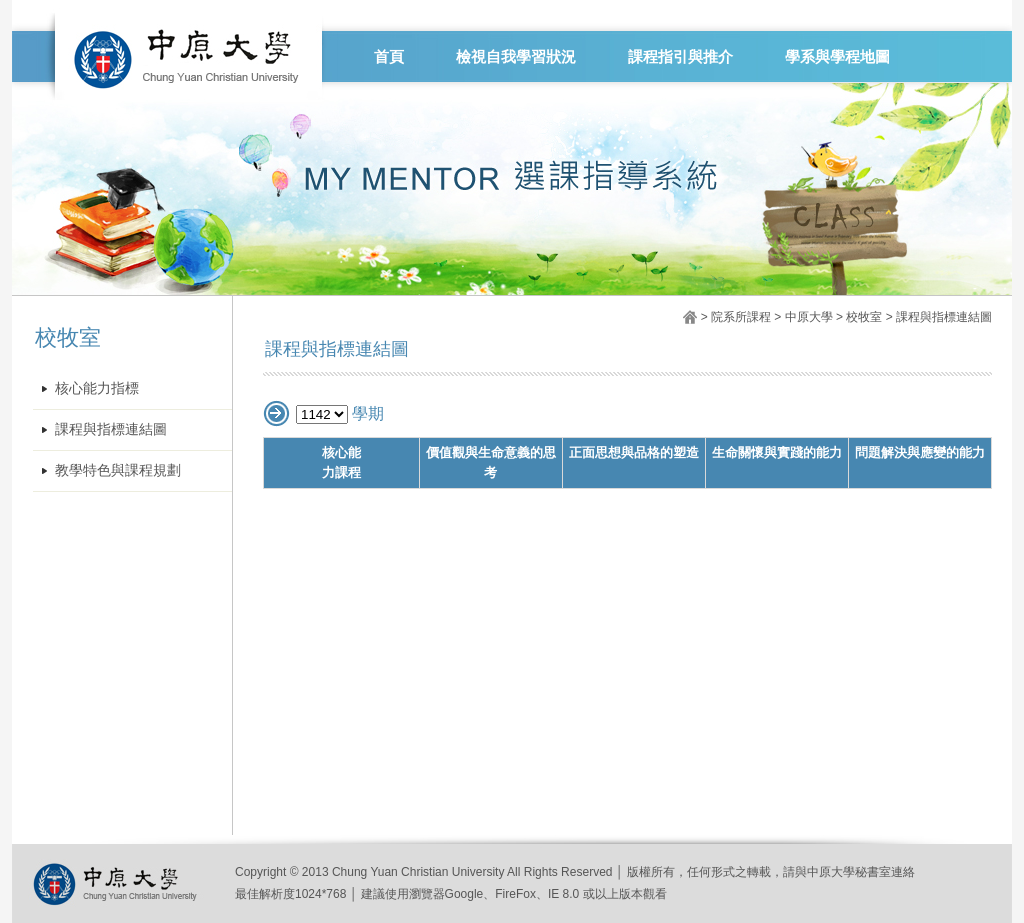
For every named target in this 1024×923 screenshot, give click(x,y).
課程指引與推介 (680, 57)
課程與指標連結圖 (111, 429)
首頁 (389, 57)
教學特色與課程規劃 (118, 470)
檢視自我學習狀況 (516, 57)
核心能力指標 (97, 388)
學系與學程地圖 (837, 57)
